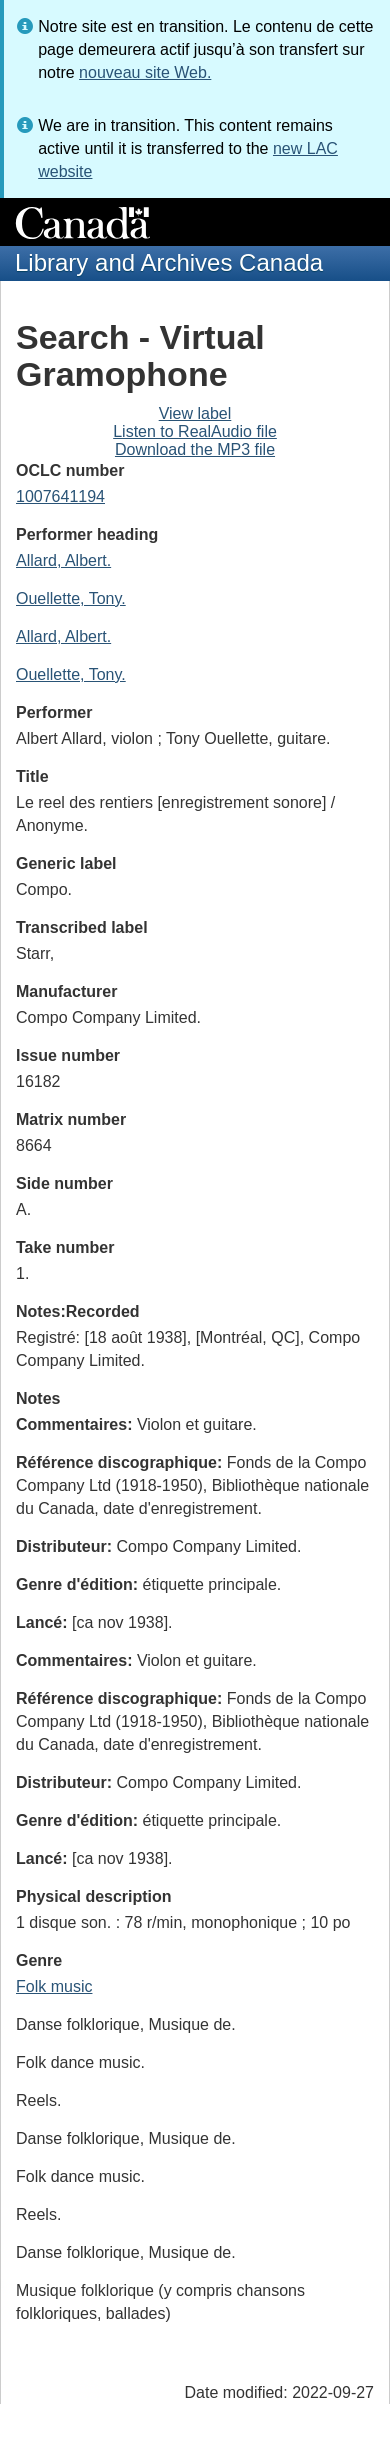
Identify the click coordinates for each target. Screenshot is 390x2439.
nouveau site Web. (145, 72)
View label (195, 413)
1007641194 (60, 496)
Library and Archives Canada (169, 262)
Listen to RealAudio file (195, 431)
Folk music (54, 1986)
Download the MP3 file (195, 449)
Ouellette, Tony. (71, 598)
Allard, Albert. (63, 560)
